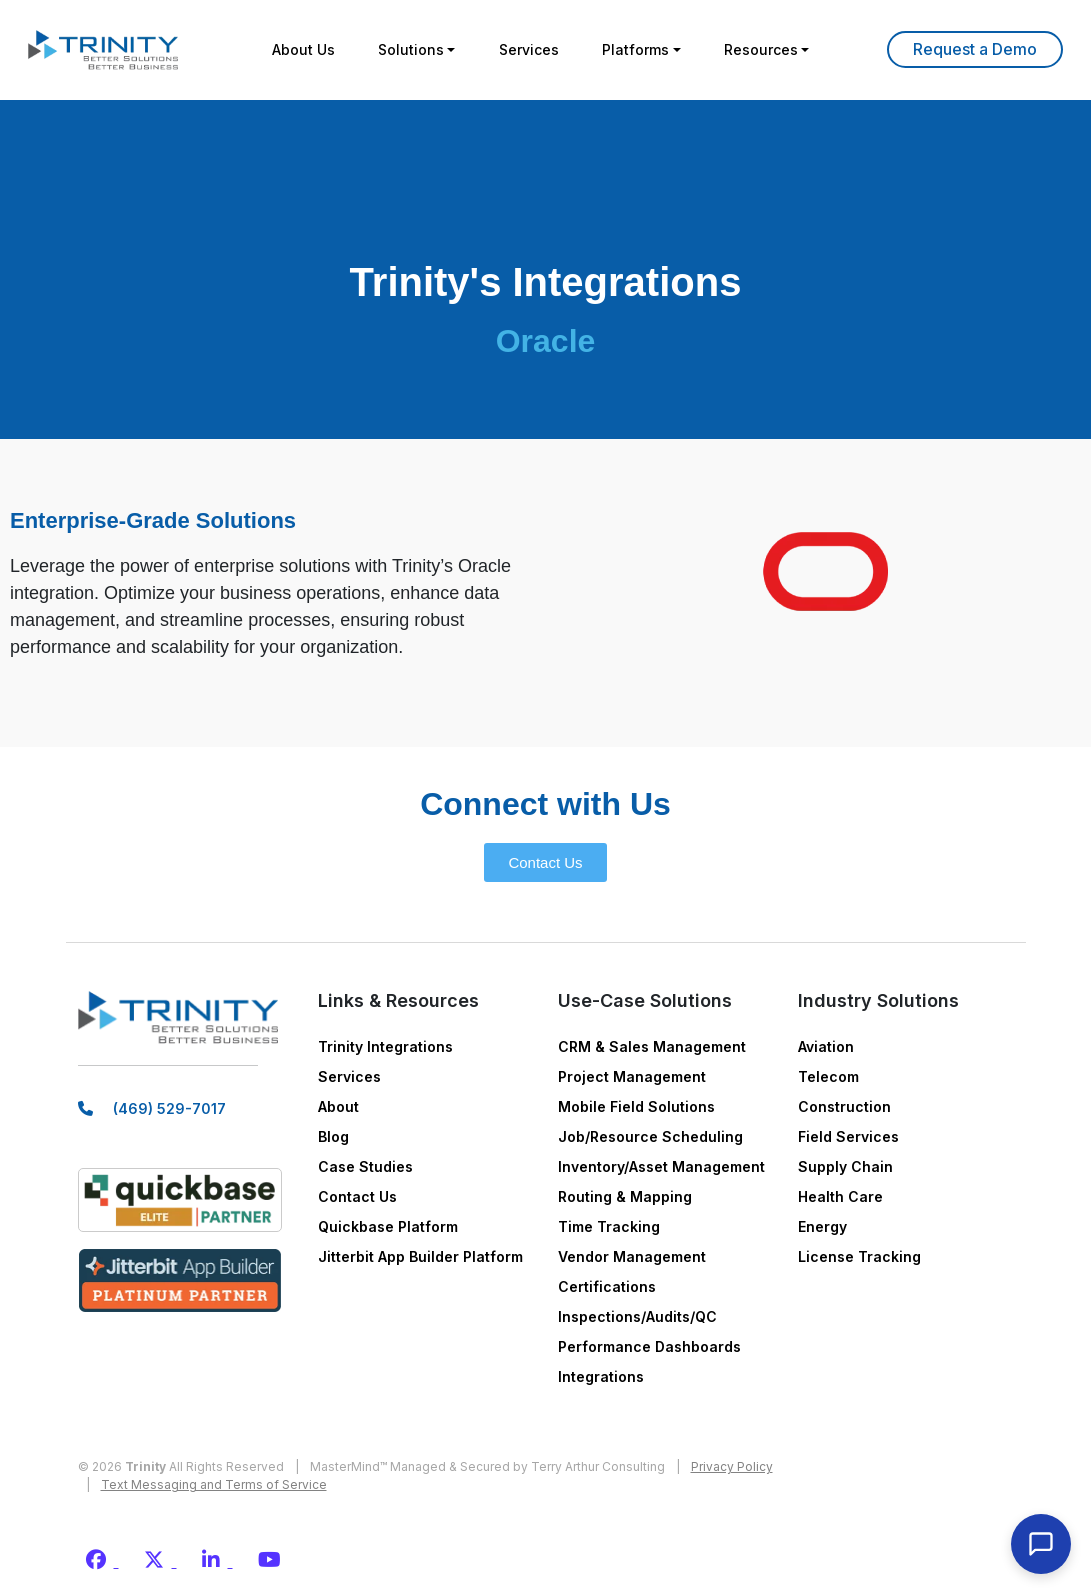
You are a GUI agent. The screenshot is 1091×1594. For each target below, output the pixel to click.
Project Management (632, 1076)
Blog (333, 1136)
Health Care (840, 1196)
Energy (822, 1226)
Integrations (601, 1376)
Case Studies (365, 1166)
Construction (844, 1106)
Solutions (408, 49)
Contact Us (357, 1196)
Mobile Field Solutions (636, 1106)
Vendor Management (632, 1256)
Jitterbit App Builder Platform (420, 1256)
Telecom (828, 1076)
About (338, 1106)
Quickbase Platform (388, 1226)
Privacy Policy (732, 1466)
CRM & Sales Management (652, 1046)
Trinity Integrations (385, 1046)
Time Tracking (609, 1226)
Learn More (975, 49)
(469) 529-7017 (169, 1111)
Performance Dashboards (649, 1346)
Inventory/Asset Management (661, 1166)
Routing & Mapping (625, 1196)
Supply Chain (845, 1166)
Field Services (848, 1136)
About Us (297, 49)
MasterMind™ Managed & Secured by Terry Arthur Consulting (487, 1466)
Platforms (638, 49)
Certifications (607, 1286)
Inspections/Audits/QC (637, 1316)
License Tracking (859, 1256)
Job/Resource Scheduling (650, 1136)
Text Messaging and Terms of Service (214, 1484)
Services (529, 49)
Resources (766, 49)
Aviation (826, 1046)
